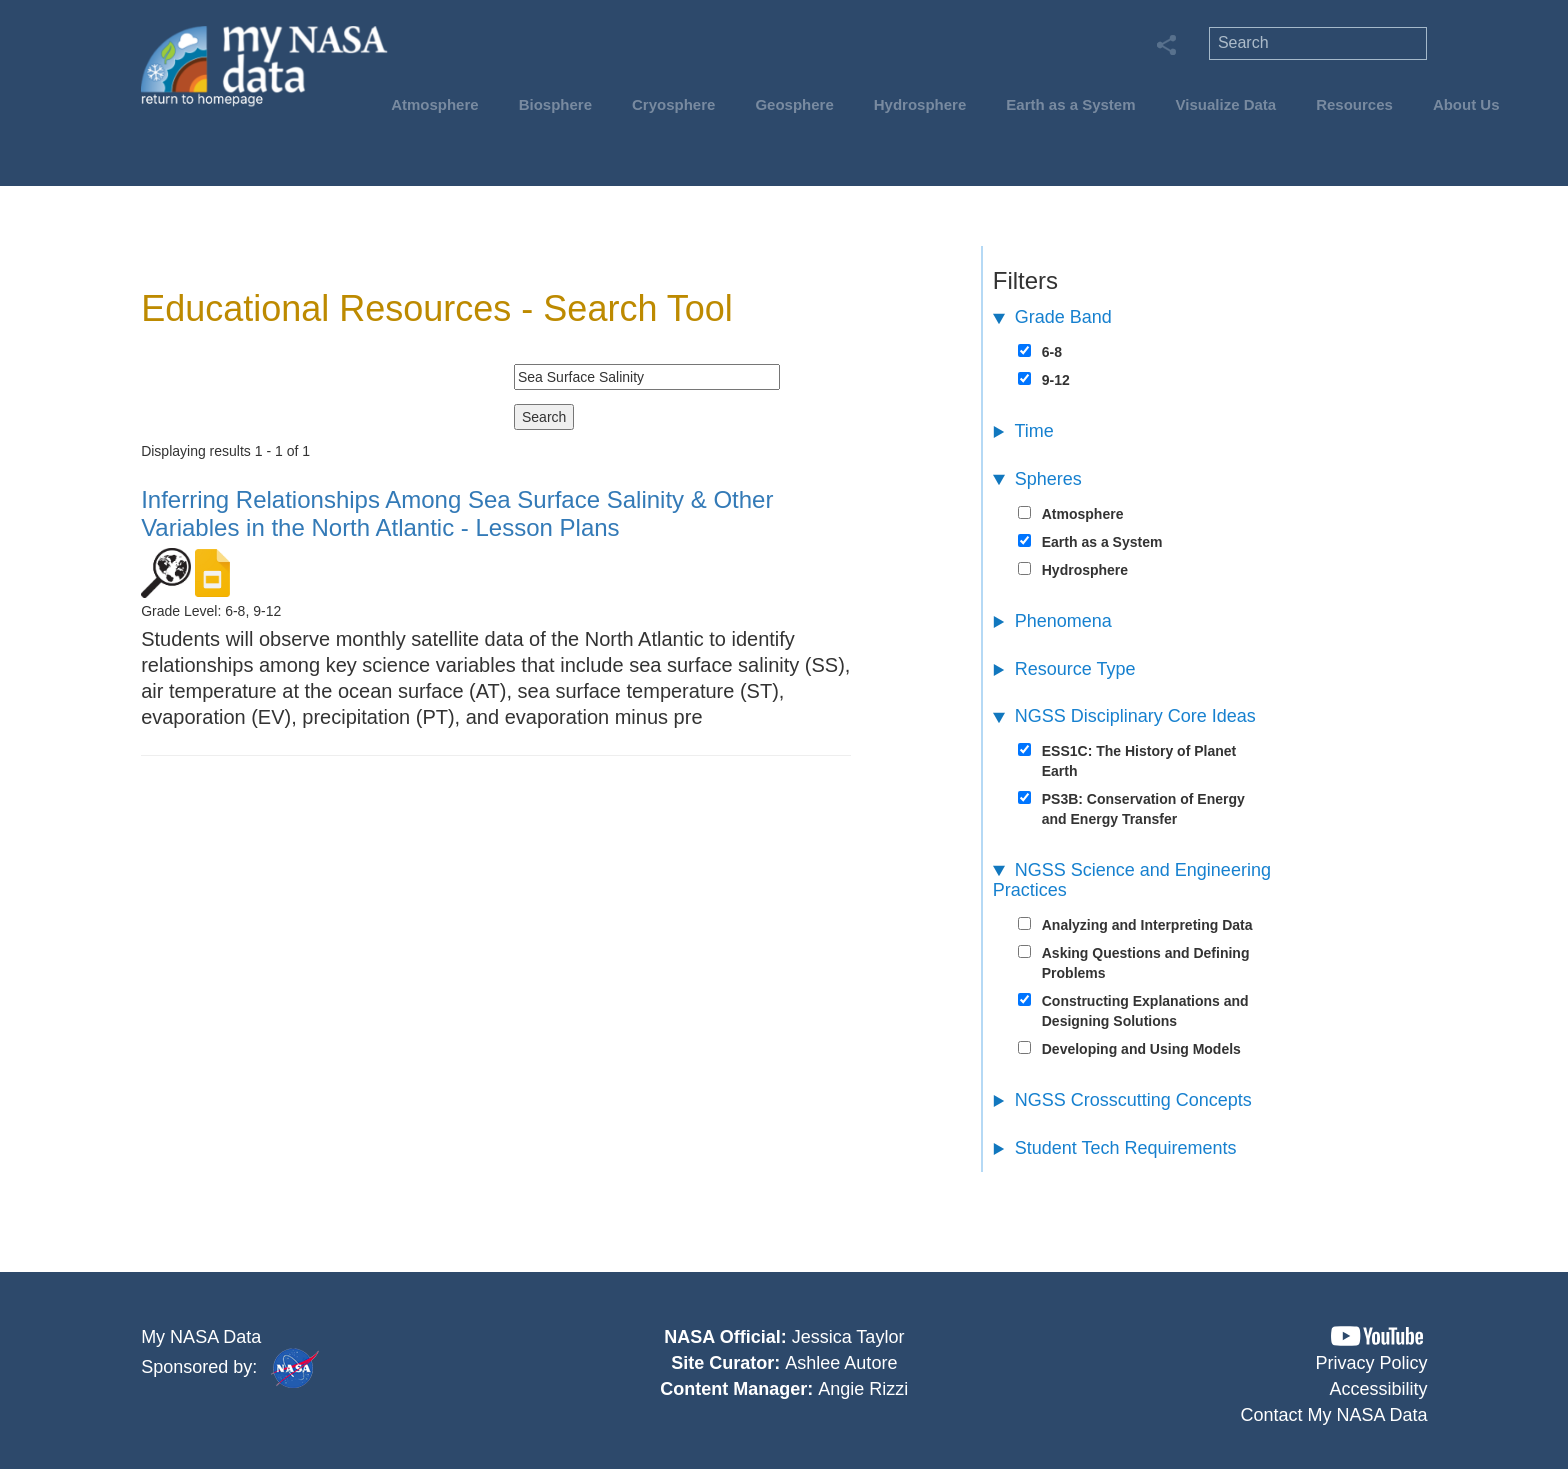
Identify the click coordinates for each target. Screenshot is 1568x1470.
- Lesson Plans (457, 513)
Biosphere (555, 104)
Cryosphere (673, 104)
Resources (1354, 104)
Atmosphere (435, 104)
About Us (1466, 104)
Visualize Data (1226, 104)
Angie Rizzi (863, 1389)
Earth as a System (1070, 104)
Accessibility (1379, 1389)
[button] (1377, 1336)
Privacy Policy (1372, 1363)
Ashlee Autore (841, 1363)
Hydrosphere (920, 104)
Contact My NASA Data (1334, 1415)
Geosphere (794, 104)
